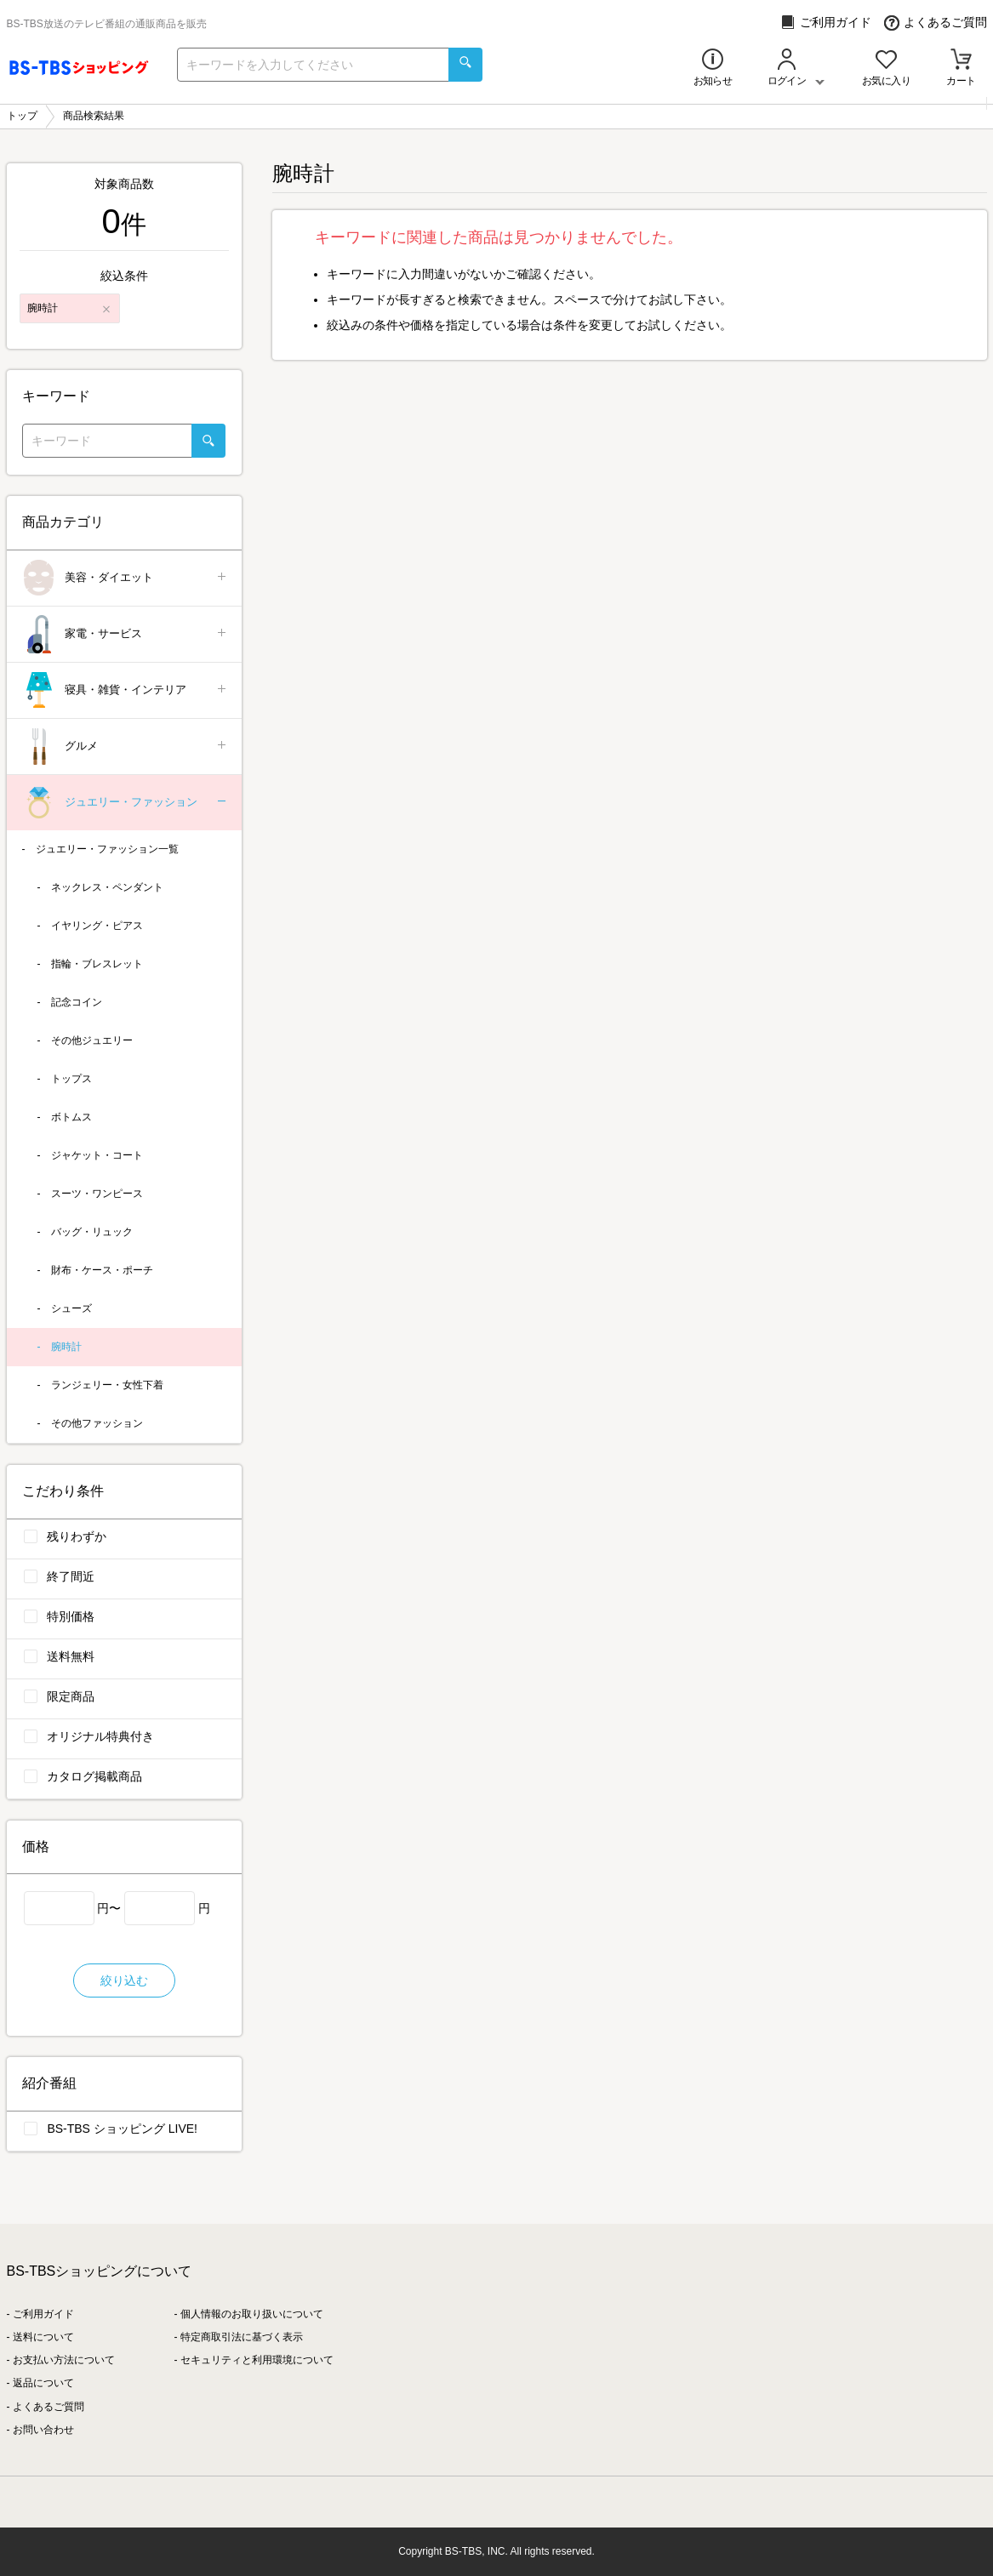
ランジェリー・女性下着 (107, 1385)
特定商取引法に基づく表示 (241, 2337)
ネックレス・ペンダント (107, 887)
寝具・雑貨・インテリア (125, 690)
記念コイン (76, 1002)
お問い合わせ (43, 2430)
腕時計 (66, 1347)
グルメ (125, 746)
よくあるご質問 (935, 22)
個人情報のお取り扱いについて (251, 2314)
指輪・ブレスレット (97, 964)
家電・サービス (125, 634)
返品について (43, 2383)
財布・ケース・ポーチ (102, 1270)
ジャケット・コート (97, 1155)
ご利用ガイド (825, 22)
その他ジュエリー (92, 1040)
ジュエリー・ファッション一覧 (107, 849)
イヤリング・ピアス (97, 926)
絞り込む (124, 1980)
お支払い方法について (64, 2360)
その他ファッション (97, 1423)
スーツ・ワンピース (97, 1194)
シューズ (71, 1308)
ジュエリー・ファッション (125, 803)
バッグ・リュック (92, 1232)
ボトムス (71, 1117)
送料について (43, 2337)
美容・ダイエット (125, 578)
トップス (71, 1079)
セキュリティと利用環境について (257, 2360)
